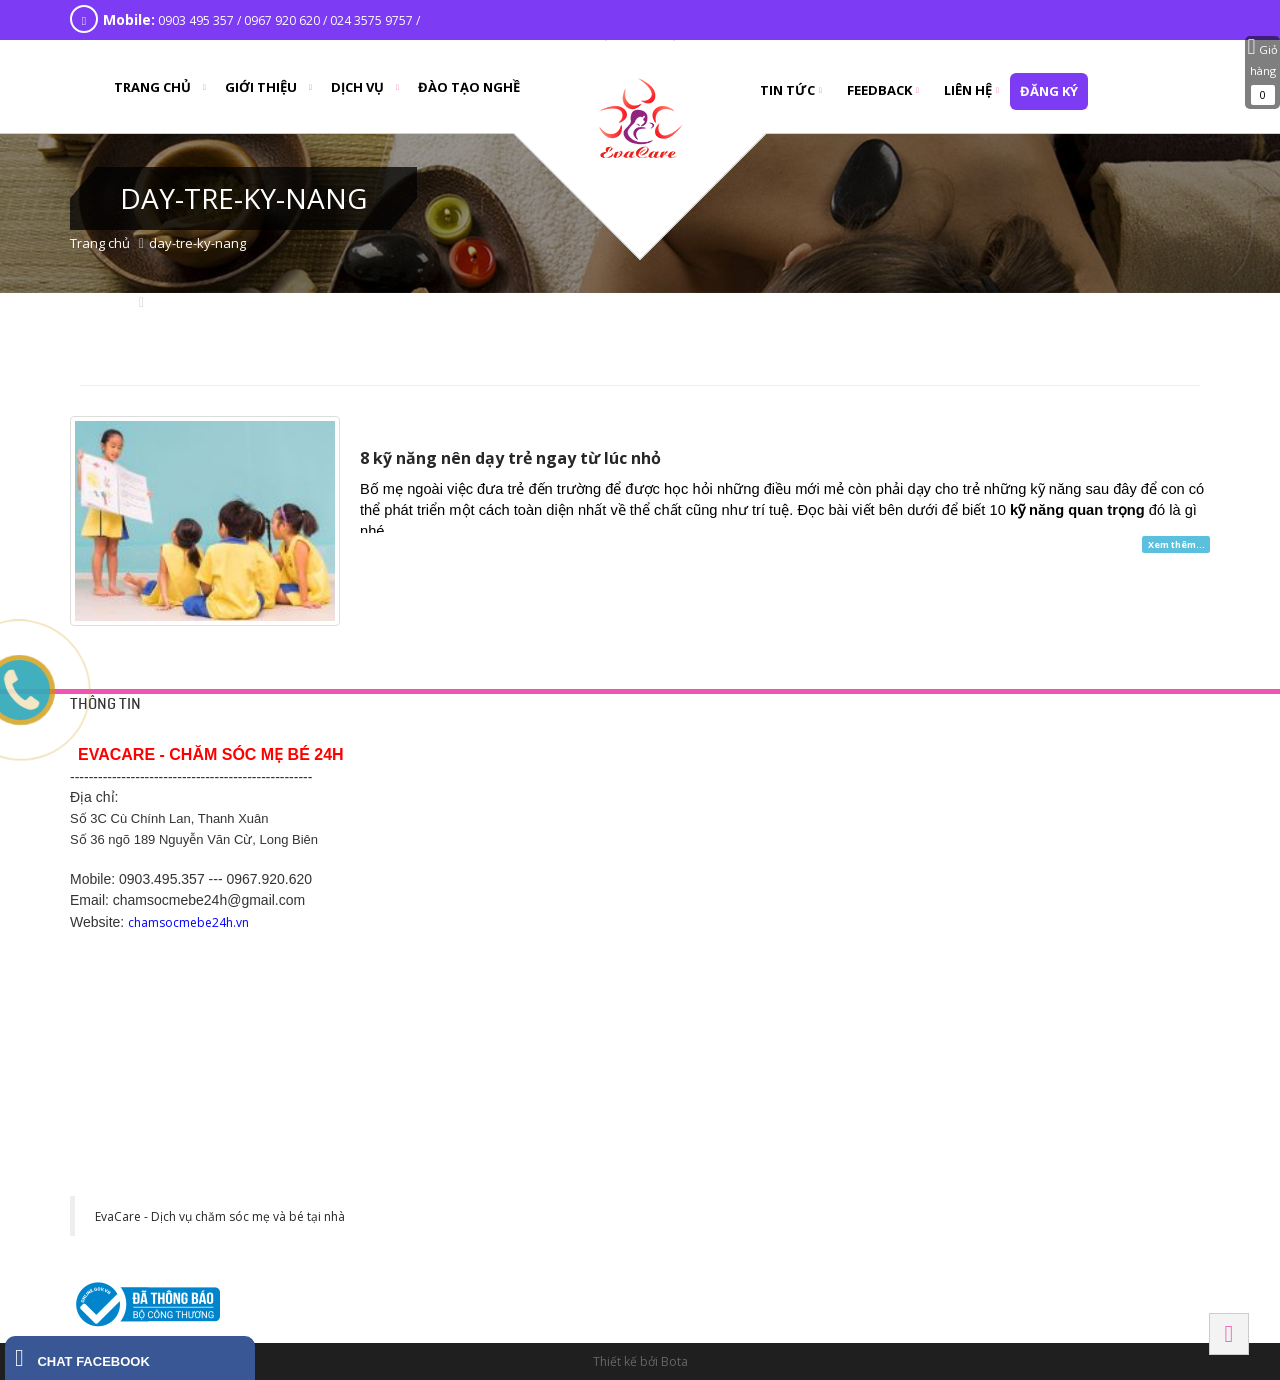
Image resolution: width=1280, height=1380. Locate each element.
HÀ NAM (481, 1154)
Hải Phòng (994, 1039)
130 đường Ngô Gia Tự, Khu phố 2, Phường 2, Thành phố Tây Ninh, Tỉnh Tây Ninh (807, 1218)
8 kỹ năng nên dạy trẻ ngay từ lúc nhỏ (510, 458)
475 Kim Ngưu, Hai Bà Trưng (1036, 872)
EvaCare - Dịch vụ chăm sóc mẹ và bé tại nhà (220, 1216)
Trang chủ (100, 243)
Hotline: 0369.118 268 (515, 1012)
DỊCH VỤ (733, 736)
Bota (674, 1361)
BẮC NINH (989, 923)
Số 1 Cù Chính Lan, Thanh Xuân (1046, 800)
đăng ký (1049, 91)
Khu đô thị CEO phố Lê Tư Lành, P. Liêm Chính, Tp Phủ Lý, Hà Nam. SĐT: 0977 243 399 (560, 1218)
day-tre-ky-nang (197, 243)
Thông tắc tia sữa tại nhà (774, 800)
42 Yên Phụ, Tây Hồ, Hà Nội (1035, 776)
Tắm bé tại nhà (748, 776)
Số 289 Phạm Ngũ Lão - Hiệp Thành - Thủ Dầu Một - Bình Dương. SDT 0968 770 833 (811, 988)
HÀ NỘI (981, 736)
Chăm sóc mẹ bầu (757, 824)
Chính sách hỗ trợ (504, 848)
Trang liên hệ (492, 776)
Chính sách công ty (508, 824)
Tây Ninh (738, 1154)
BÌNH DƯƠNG (749, 923)
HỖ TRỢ (481, 736)
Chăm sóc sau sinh (759, 848)
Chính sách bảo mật (511, 800)
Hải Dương (493, 923)
